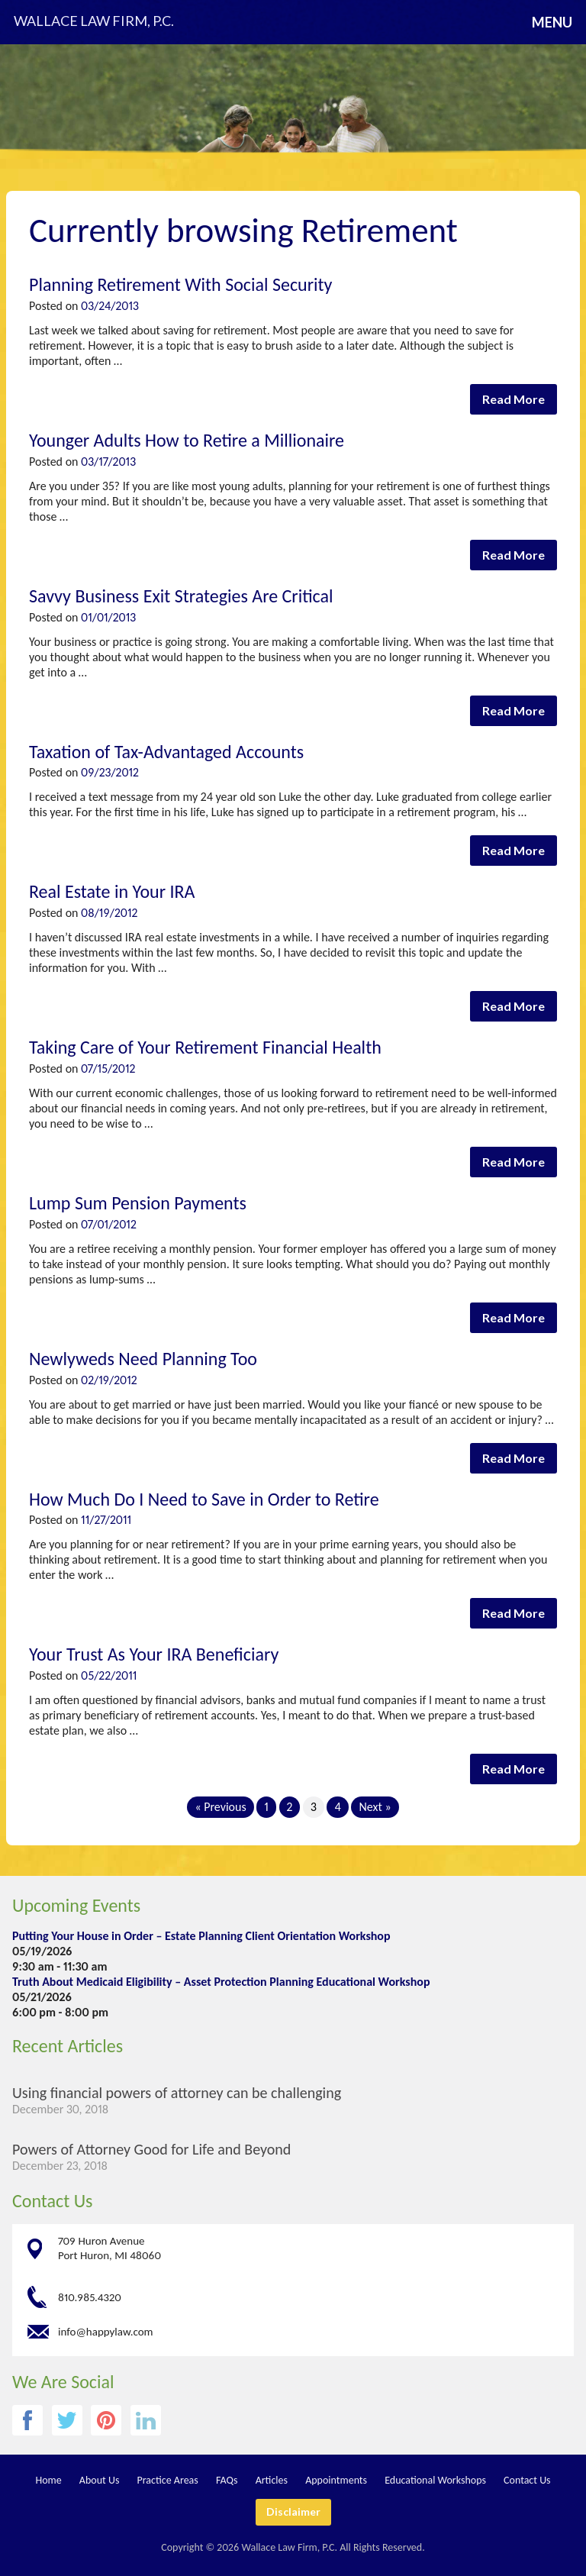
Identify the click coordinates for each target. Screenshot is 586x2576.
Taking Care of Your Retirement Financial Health (205, 1047)
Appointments (336, 2480)
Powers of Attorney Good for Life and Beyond (151, 2149)
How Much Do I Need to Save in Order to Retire (204, 1499)
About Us (99, 2480)
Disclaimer (293, 2511)
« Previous (220, 1807)
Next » (375, 1807)
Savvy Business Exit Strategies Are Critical (181, 596)
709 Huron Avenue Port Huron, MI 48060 (109, 2248)
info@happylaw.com (105, 2331)
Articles (272, 2480)
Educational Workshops (435, 2480)
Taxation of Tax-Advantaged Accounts (166, 752)
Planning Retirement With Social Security (180, 284)
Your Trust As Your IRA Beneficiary (154, 1654)
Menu (552, 22)
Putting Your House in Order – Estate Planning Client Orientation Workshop (201, 1936)
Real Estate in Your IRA (112, 891)
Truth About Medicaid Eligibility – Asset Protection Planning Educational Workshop (221, 1981)
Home (48, 2480)
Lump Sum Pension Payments (137, 1203)
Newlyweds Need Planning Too (143, 1359)
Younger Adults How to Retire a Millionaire (186, 440)
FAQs (227, 2480)
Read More (513, 399)
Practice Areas (167, 2480)
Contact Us (52, 2201)
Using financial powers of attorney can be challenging (176, 2093)
